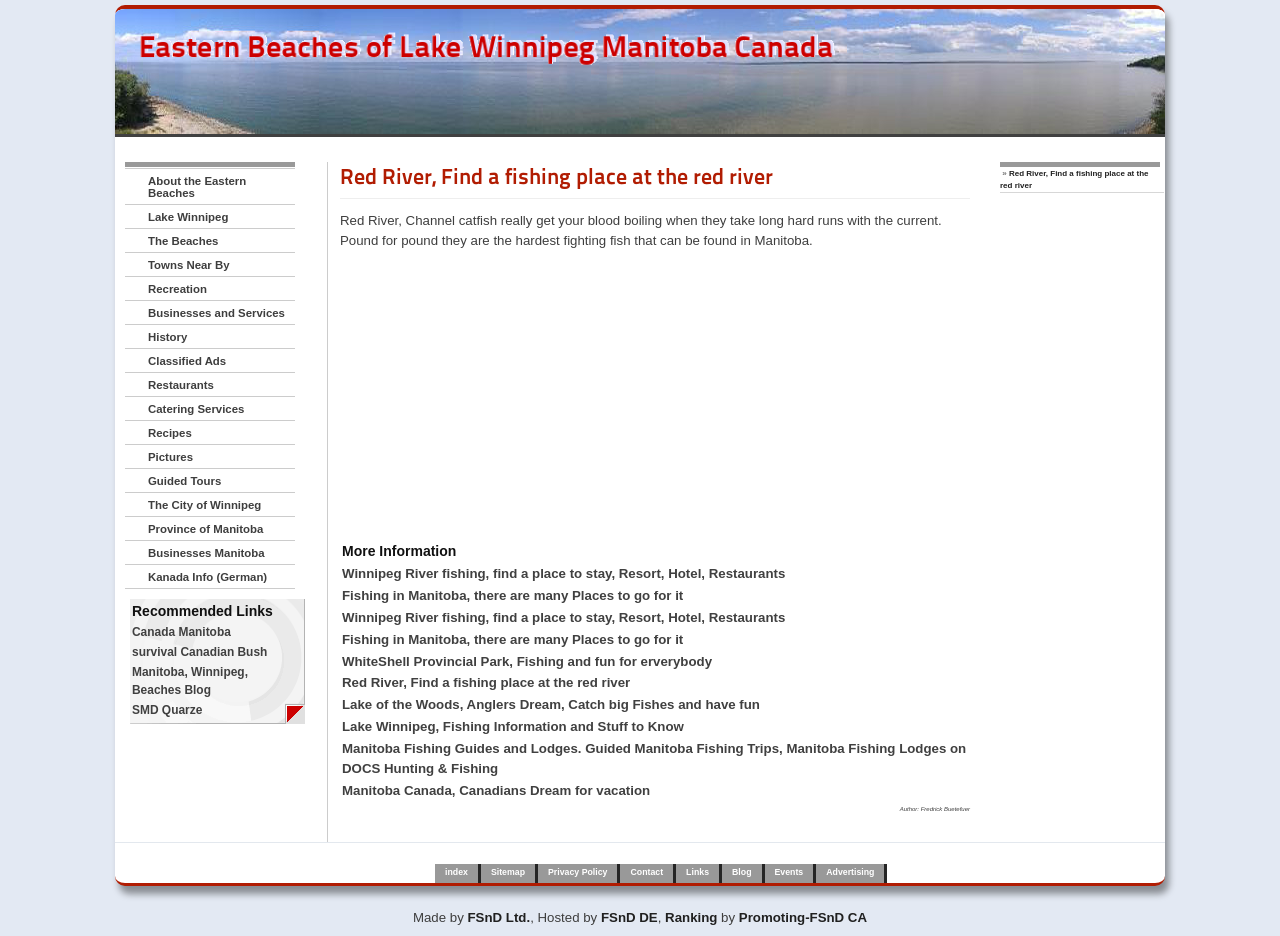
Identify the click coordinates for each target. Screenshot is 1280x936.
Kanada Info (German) (207, 577)
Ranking (691, 917)
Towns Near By (189, 265)
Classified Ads (187, 361)
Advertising (850, 872)
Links (697, 872)
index (456, 872)
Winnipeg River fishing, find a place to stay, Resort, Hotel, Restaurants (563, 573)
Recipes (170, 433)
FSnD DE (629, 917)
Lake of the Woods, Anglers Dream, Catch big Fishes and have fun (551, 704)
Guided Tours (184, 481)
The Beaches (183, 241)
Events (789, 872)
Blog (741, 872)
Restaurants (181, 385)
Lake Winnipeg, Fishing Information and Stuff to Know (513, 726)
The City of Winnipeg (204, 505)
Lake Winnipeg (188, 217)
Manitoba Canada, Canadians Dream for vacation (496, 790)
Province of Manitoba (205, 529)
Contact (646, 872)
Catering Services (196, 409)
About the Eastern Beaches (197, 187)
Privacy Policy (577, 872)
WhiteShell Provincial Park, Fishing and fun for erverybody (527, 661)
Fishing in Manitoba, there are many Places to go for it (512, 595)
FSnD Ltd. (499, 917)
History (167, 337)
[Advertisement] (655, 399)
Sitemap (508, 872)
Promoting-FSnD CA (803, 917)
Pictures (170, 457)
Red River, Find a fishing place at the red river (486, 682)
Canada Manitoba (181, 632)
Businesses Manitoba (206, 553)
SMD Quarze (167, 710)
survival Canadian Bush (199, 652)
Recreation (177, 289)
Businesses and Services (216, 313)
